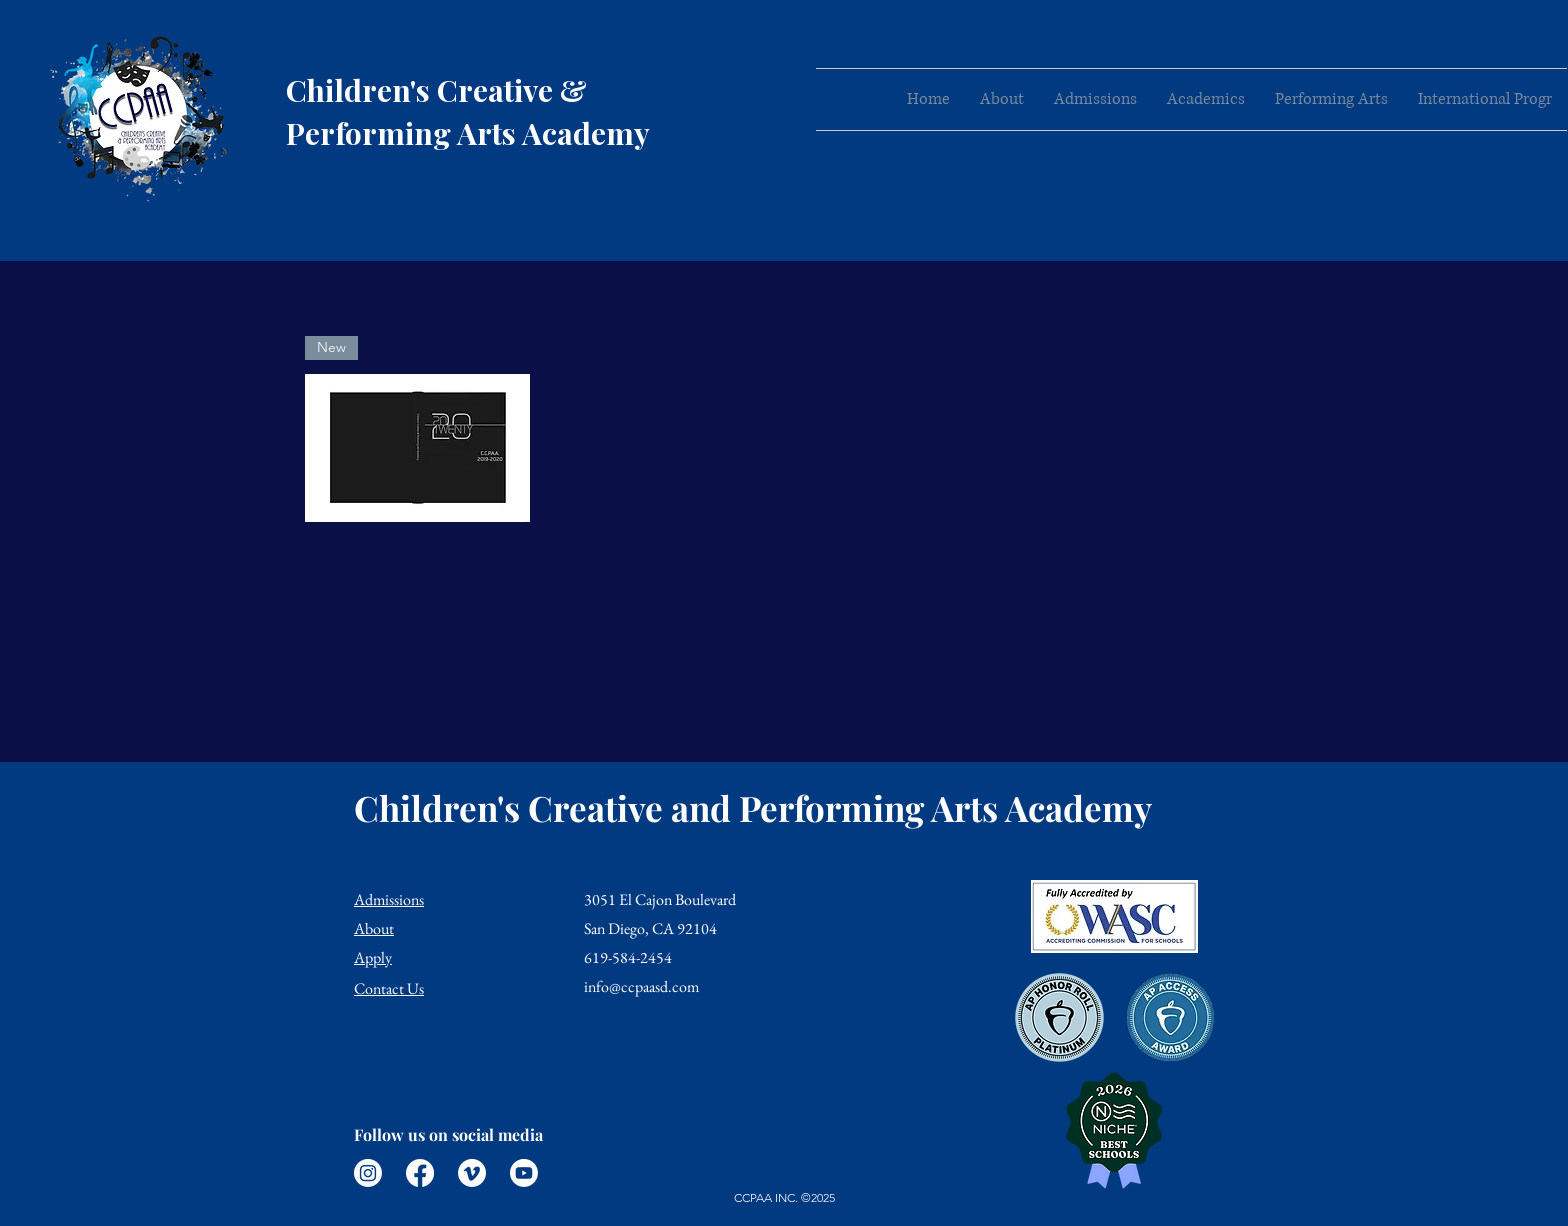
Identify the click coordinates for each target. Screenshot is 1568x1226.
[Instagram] (368, 1173)
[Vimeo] (472, 1173)
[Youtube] (524, 1173)
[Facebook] (420, 1173)
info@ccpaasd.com (641, 986)
